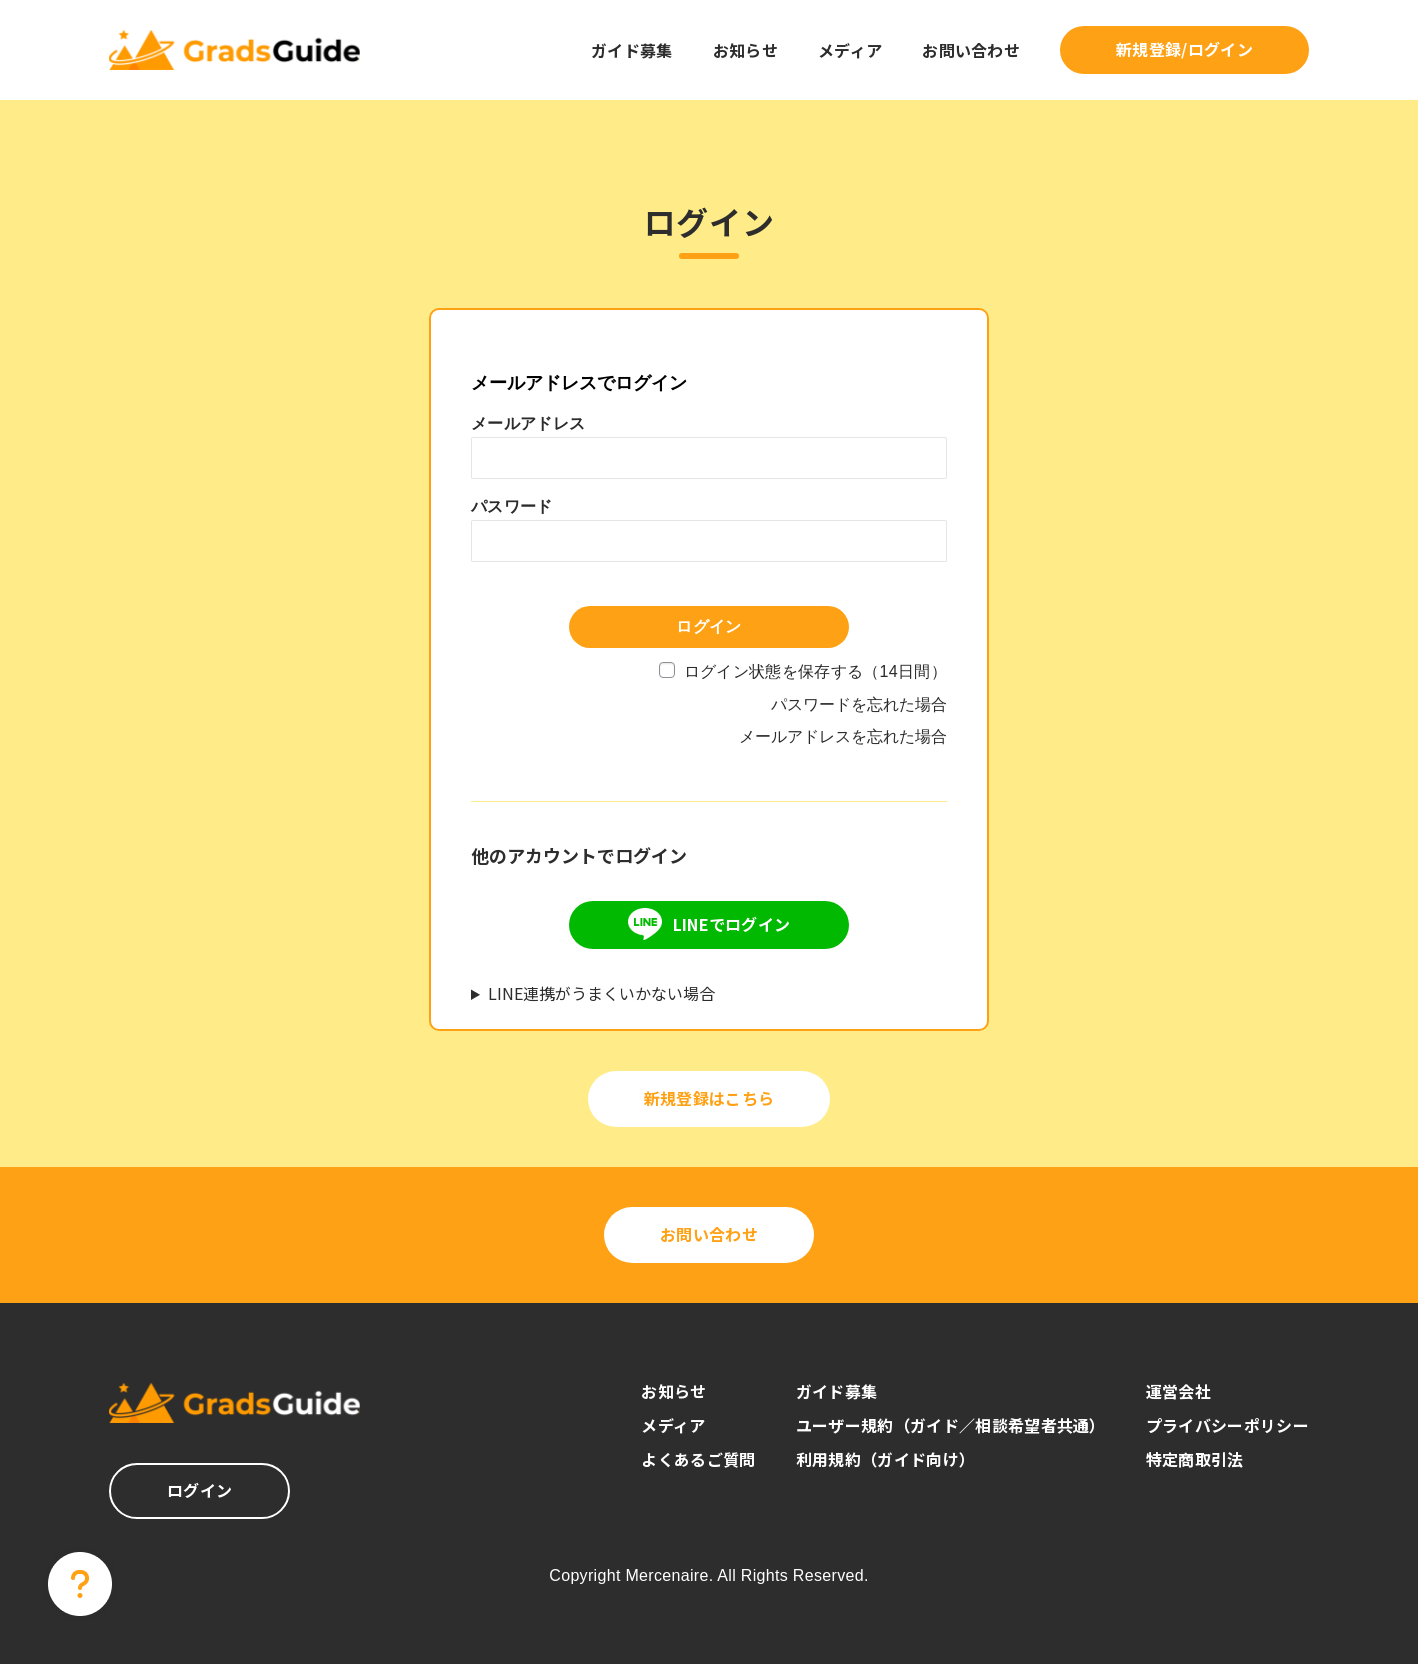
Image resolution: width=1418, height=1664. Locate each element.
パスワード (512, 506)
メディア (850, 50)
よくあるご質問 (698, 1459)
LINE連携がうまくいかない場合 (601, 993)
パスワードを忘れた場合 (859, 704)
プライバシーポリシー (1227, 1425)
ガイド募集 (632, 50)
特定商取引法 (1195, 1459)
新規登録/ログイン (1184, 49)
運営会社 (1178, 1391)
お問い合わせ (971, 50)
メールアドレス (528, 423)
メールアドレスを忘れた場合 (843, 736)
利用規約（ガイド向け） (886, 1459)
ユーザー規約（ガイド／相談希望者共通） (951, 1425)
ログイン (199, 1490)
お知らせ (745, 50)
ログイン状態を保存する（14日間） (815, 671)
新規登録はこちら (709, 1098)
